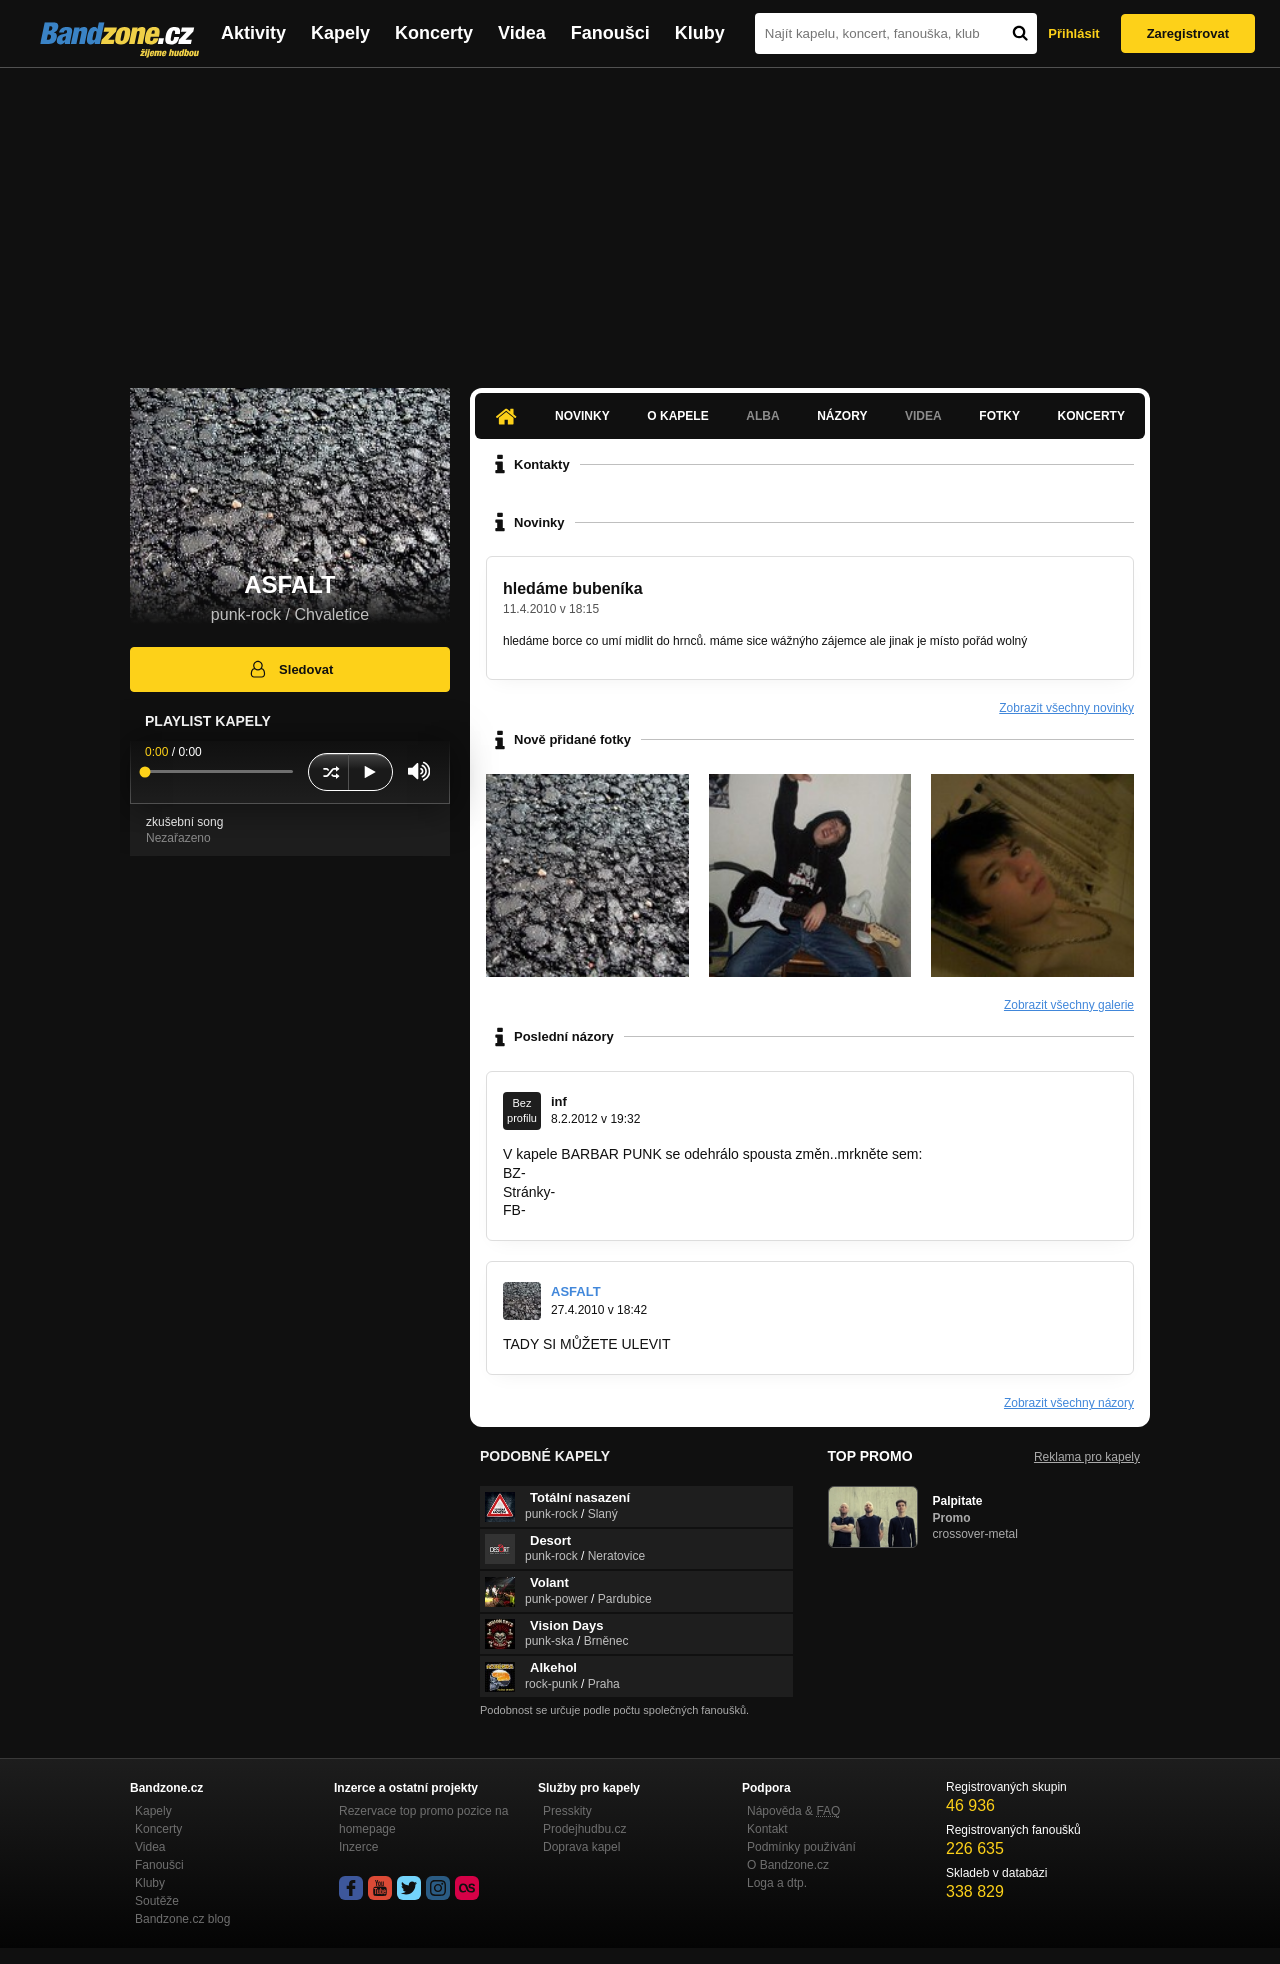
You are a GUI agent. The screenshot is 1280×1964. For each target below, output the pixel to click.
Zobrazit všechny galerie (1069, 1005)
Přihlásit (1073, 33)
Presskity (567, 1811)
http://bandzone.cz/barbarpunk (623, 1173)
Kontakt (767, 1829)
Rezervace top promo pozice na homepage (423, 1820)
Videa (522, 33)
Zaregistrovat (1188, 33)
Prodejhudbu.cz (584, 1829)
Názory (842, 416)
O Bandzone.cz (788, 1865)
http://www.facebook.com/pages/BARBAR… (665, 1210)
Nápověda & (793, 1811)
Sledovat (290, 669)
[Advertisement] (640, 218)
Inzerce (358, 1847)
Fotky (999, 416)
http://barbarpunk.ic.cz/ (630, 1192)
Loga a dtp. (777, 1883)
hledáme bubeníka (573, 588)
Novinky (582, 416)
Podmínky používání (801, 1847)
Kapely (340, 33)
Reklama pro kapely (1087, 1457)
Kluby (700, 33)
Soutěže (157, 1901)
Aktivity (253, 33)
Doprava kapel (581, 1847)
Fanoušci (610, 33)
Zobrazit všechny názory (1069, 1403)
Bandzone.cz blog (182, 1919)
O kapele (677, 416)
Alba (762, 416)
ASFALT (576, 1291)
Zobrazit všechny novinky (1066, 708)
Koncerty (434, 33)
